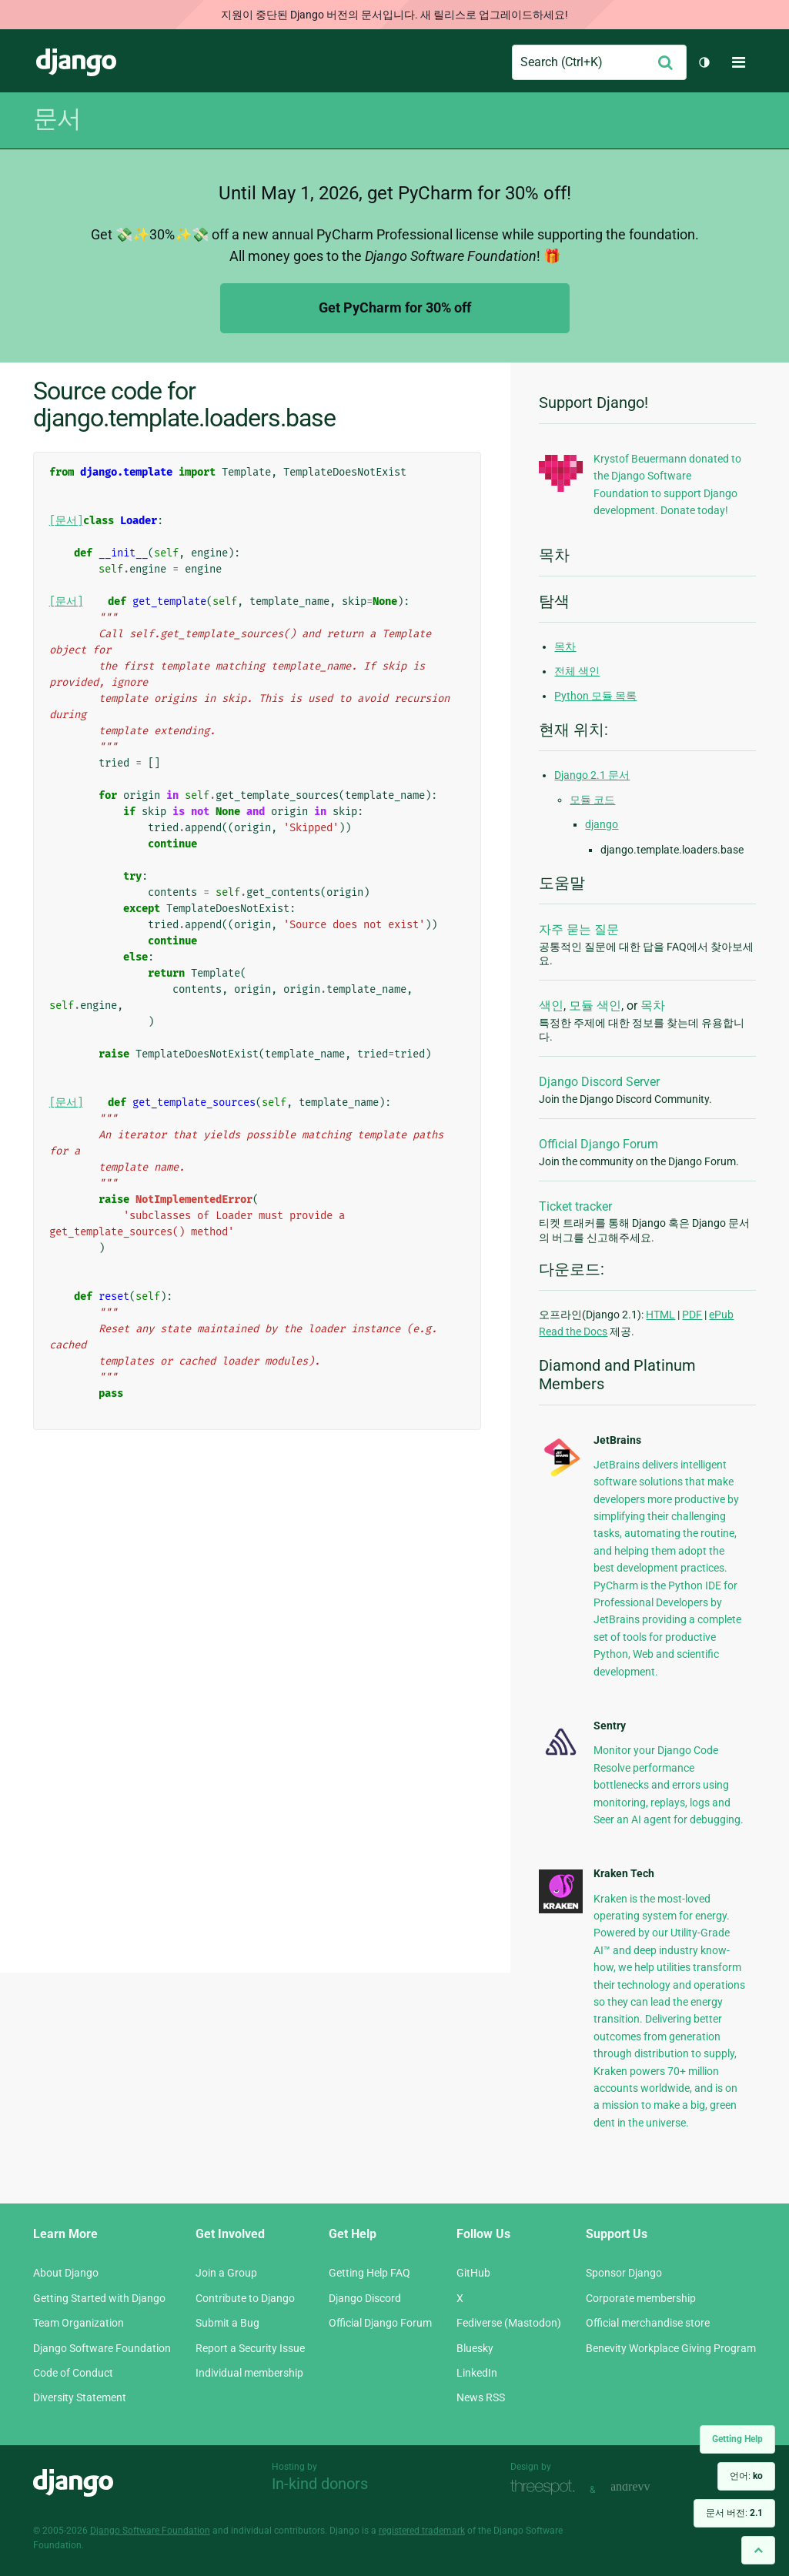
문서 (57, 118)
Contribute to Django (245, 2298)
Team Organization (78, 2323)
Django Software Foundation (102, 2348)
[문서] (66, 520)
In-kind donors (320, 2483)
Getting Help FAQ (369, 2273)
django (601, 824)
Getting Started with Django (99, 2298)
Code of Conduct (73, 2373)
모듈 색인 (595, 1005)
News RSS (480, 2397)
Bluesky (474, 2348)
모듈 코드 (592, 800)
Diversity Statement (79, 2397)
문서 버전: (734, 2513)
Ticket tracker (575, 1206)
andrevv (647, 2488)
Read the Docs (573, 1331)
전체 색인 (577, 671)
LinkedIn (476, 2373)
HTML (660, 1314)
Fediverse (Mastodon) (508, 2323)
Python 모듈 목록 (595, 696)
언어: (746, 2476)
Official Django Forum (598, 1144)
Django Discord (365, 2298)
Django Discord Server (599, 1081)
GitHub (473, 2273)
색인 (551, 1005)
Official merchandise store (648, 2323)
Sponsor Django (624, 2273)
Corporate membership (641, 2298)
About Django (66, 2273)
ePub (721, 1314)
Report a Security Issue (250, 2348)
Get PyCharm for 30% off (395, 307)
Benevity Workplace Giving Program (671, 2348)
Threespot (546, 2488)
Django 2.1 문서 (592, 775)
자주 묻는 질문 (579, 929)
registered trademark (422, 2530)
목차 (565, 646)
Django (76, 62)
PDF (692, 1314)
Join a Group (226, 2273)
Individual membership (249, 2373)
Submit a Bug (227, 2323)
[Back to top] (758, 2550)
